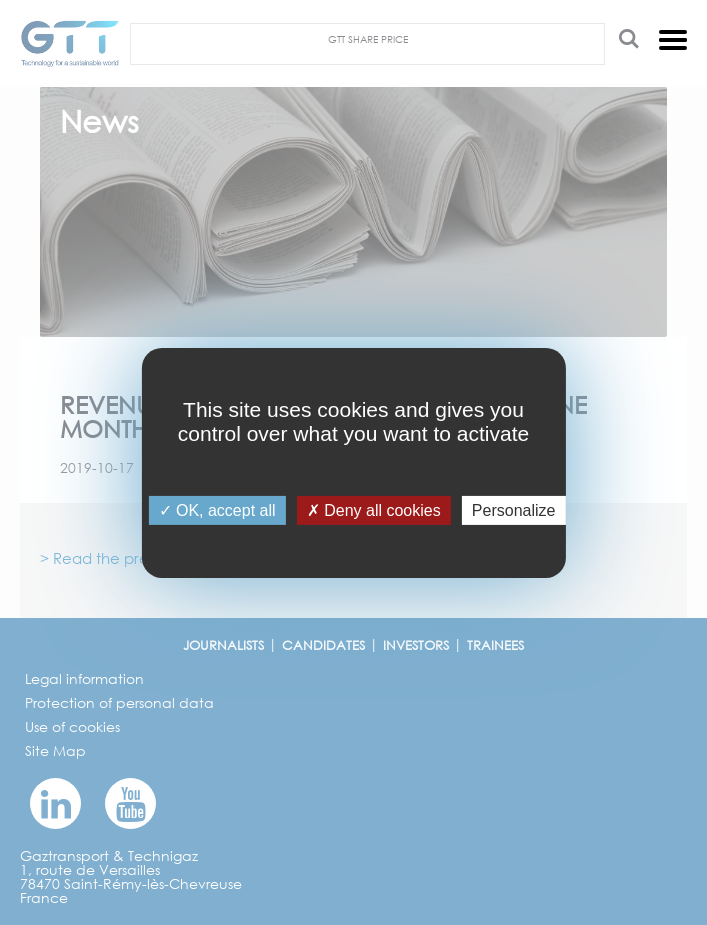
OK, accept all (217, 509)
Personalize (514, 509)
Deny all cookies (374, 509)
